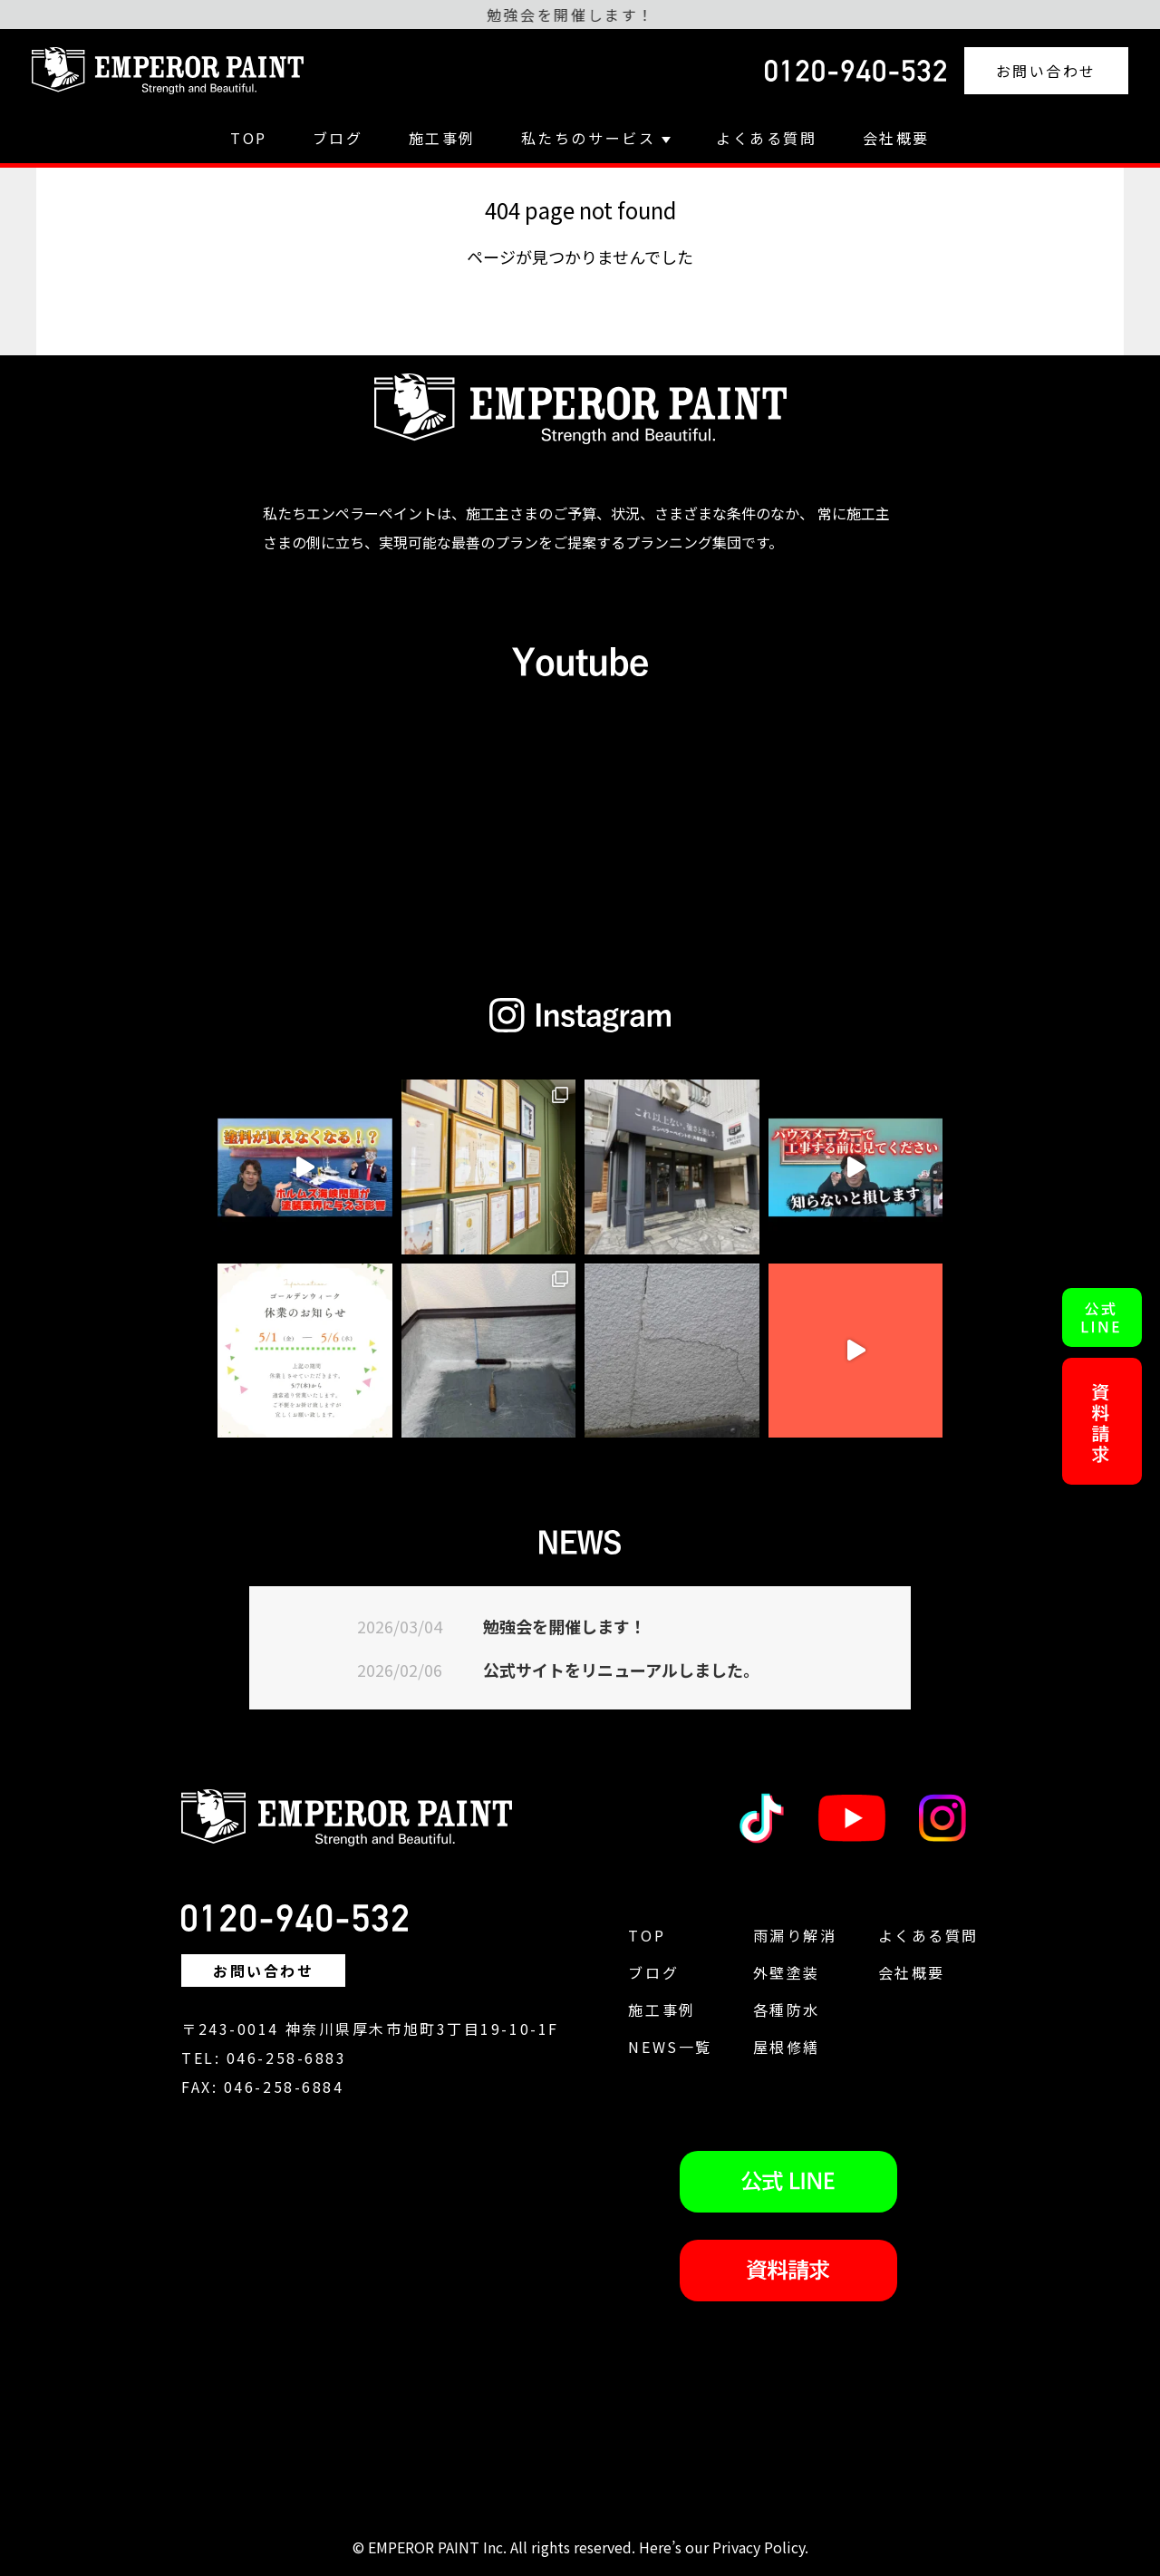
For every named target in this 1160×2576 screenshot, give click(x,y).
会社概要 (896, 138)
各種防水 (786, 2009)
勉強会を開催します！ (564, 1626)
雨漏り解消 (795, 1935)
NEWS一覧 (669, 2047)
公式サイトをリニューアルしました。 (621, 1669)
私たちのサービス (596, 138)
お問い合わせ (1046, 71)
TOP (248, 138)
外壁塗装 (786, 1972)
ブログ (338, 138)
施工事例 (442, 138)
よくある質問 (766, 138)
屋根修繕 (786, 2047)
